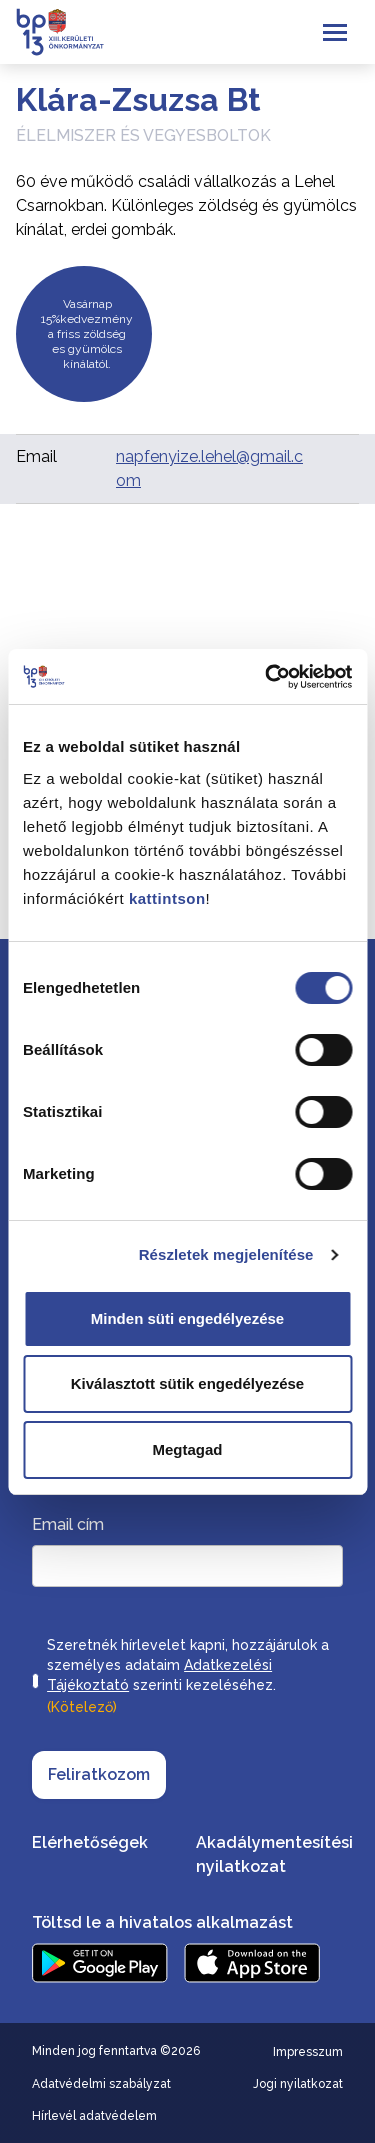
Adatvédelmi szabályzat (101, 2084)
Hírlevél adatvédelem (94, 2116)
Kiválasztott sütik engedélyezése (187, 1383)
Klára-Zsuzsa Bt (138, 99)
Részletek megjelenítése (226, 1254)
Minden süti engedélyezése (187, 1318)
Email (36, 456)
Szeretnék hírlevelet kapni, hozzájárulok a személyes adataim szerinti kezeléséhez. (188, 1678)
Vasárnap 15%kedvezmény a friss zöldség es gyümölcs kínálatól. (87, 334)
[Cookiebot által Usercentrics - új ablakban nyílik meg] (267, 677)
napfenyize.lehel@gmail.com (209, 468)
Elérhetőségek (90, 1842)
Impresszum (308, 2052)
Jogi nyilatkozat (298, 2084)
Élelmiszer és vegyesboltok (143, 135)
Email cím (68, 1524)
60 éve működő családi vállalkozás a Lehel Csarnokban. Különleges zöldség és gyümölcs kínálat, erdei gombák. (186, 205)
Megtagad (187, 1449)
